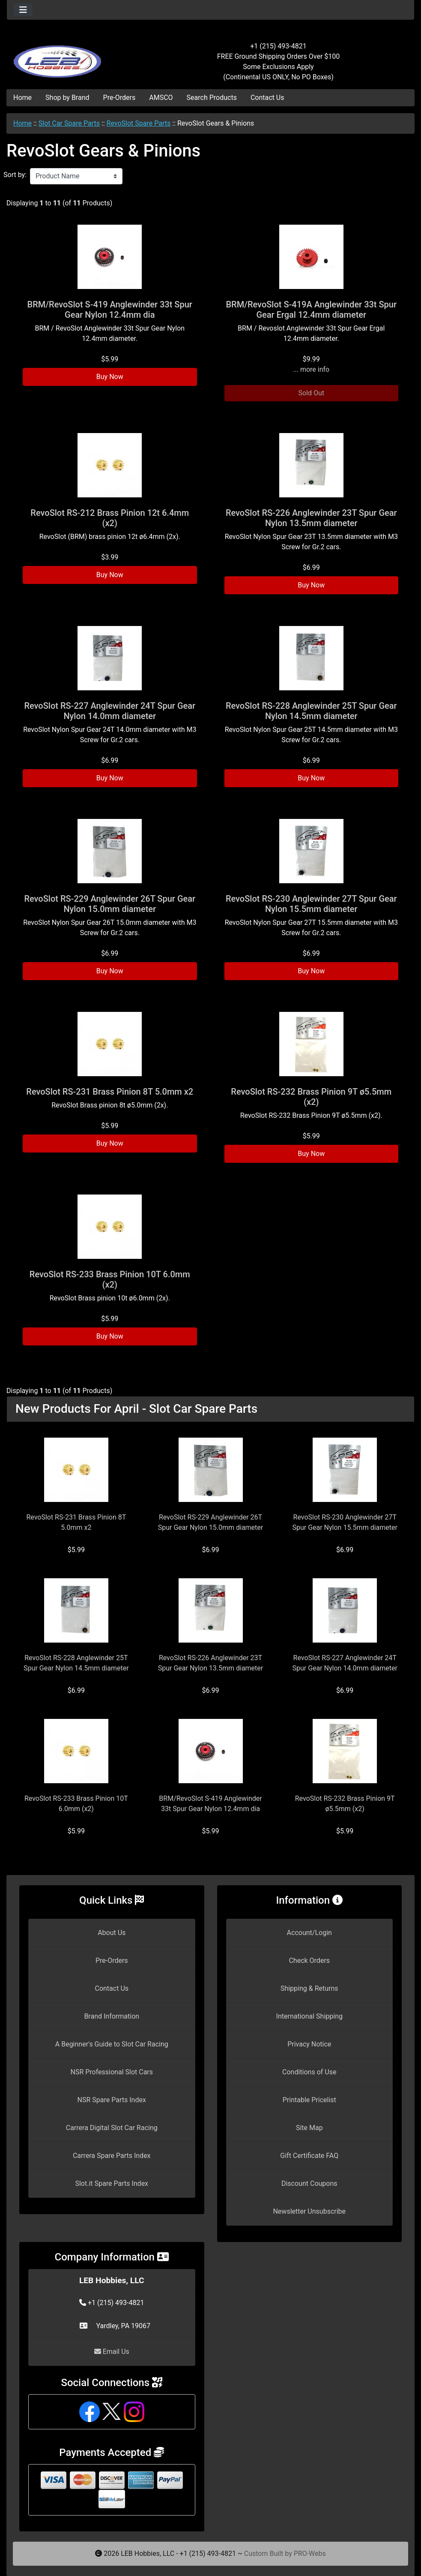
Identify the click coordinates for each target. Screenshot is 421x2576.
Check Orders (309, 1960)
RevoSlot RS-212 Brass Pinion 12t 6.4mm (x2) (109, 518)
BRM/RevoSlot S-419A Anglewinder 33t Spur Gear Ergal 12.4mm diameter (311, 309)
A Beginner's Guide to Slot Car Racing (111, 2044)
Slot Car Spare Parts (69, 123)
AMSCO (161, 97)
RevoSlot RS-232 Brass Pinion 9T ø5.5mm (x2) (311, 1096)
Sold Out (311, 393)
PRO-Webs (310, 2553)
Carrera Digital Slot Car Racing (112, 2128)
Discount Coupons (309, 2183)
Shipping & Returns (309, 1988)
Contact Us (267, 97)
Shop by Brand (67, 97)
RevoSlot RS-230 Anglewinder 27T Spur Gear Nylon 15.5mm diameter (311, 904)
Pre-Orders (119, 97)
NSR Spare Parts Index (112, 2100)
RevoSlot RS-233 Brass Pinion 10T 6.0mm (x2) (110, 1279)
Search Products (212, 97)
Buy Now (109, 377)
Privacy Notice (309, 2044)
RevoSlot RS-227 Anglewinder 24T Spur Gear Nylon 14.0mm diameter (109, 711)
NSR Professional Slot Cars (111, 2072)
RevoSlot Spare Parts (139, 123)
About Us (111, 1933)
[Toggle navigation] (23, 9)
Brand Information (111, 2016)
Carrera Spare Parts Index (112, 2156)
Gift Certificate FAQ (309, 2156)
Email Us (111, 2351)
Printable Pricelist (309, 2100)
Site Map (309, 2128)
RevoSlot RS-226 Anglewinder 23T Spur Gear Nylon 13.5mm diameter (311, 518)
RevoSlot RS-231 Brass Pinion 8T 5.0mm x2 (109, 1091)
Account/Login (309, 1933)
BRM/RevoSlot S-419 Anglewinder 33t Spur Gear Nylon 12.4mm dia (109, 309)
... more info (311, 369)
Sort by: (15, 175)
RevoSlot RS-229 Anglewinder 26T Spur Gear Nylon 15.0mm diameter (109, 904)
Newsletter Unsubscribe (309, 2211)
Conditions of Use (309, 2072)
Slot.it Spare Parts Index (111, 2183)
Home (22, 97)
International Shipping (309, 2016)
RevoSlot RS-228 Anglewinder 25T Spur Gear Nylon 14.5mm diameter (311, 711)
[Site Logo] (74, 56)
